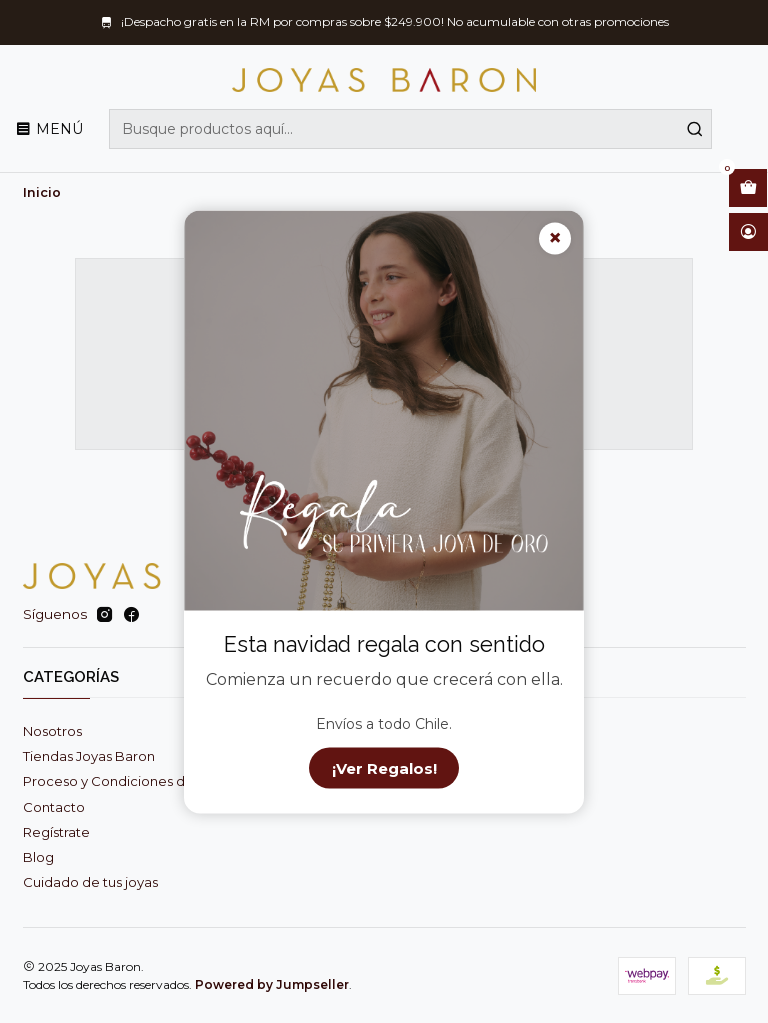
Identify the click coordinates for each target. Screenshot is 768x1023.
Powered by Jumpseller (272, 984)
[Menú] (49, 129)
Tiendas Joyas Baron (89, 756)
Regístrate (56, 832)
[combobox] (410, 129)
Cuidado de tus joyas (90, 882)
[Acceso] (748, 232)
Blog (38, 857)
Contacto (54, 807)
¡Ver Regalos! (384, 767)
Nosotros (52, 731)
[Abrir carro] (748, 188)
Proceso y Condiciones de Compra (136, 781)
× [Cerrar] (555, 238)
